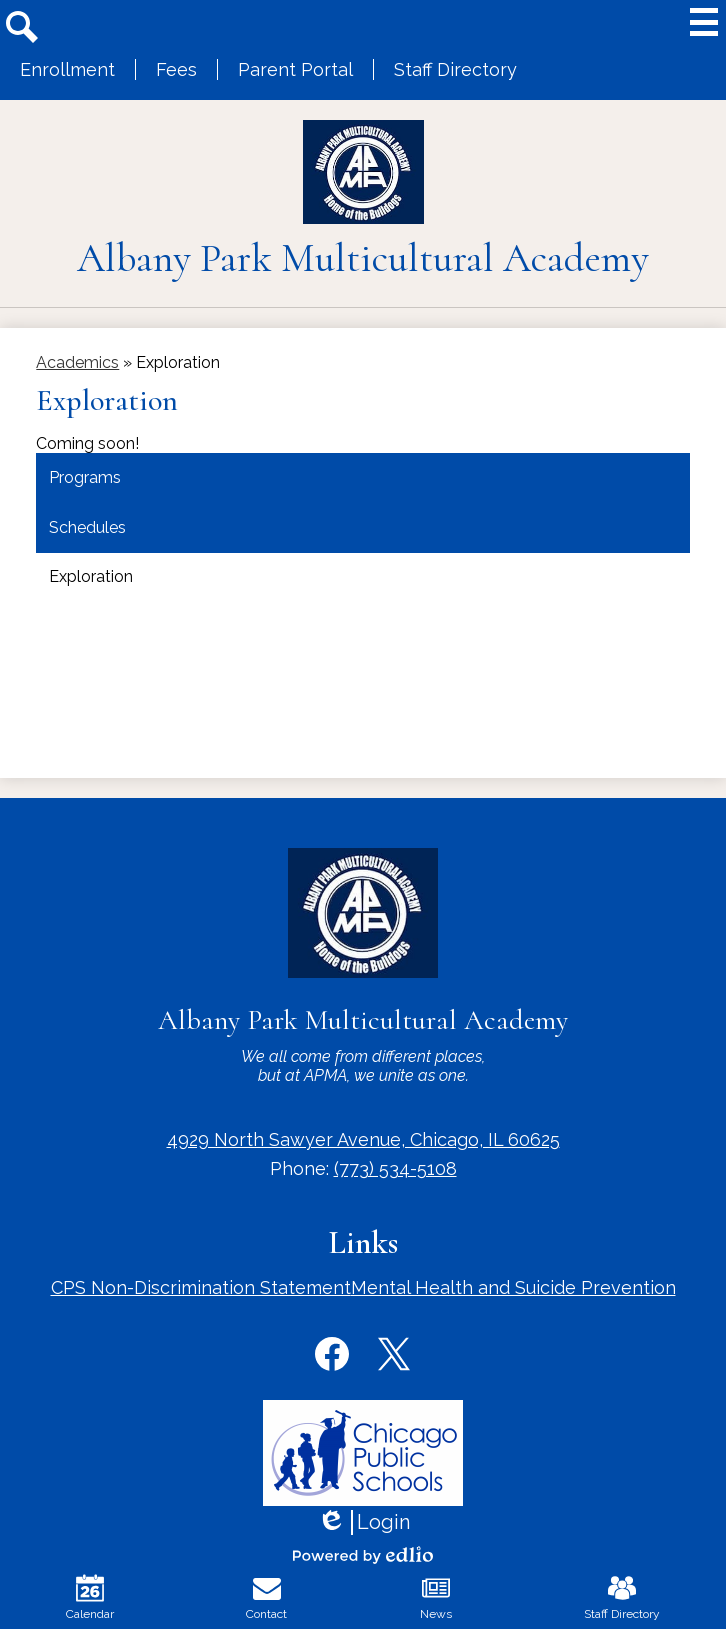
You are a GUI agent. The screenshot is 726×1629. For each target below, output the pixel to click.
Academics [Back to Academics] (77, 362)
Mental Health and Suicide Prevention (513, 1287)
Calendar (90, 1597)
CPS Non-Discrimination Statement (201, 1287)
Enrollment (67, 69)
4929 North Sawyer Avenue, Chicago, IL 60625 (363, 1139)
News (436, 1597)
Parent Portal (295, 69)
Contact (266, 1597)
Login (363, 1522)
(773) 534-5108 (395, 1168)
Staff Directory (455, 69)
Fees (176, 69)
